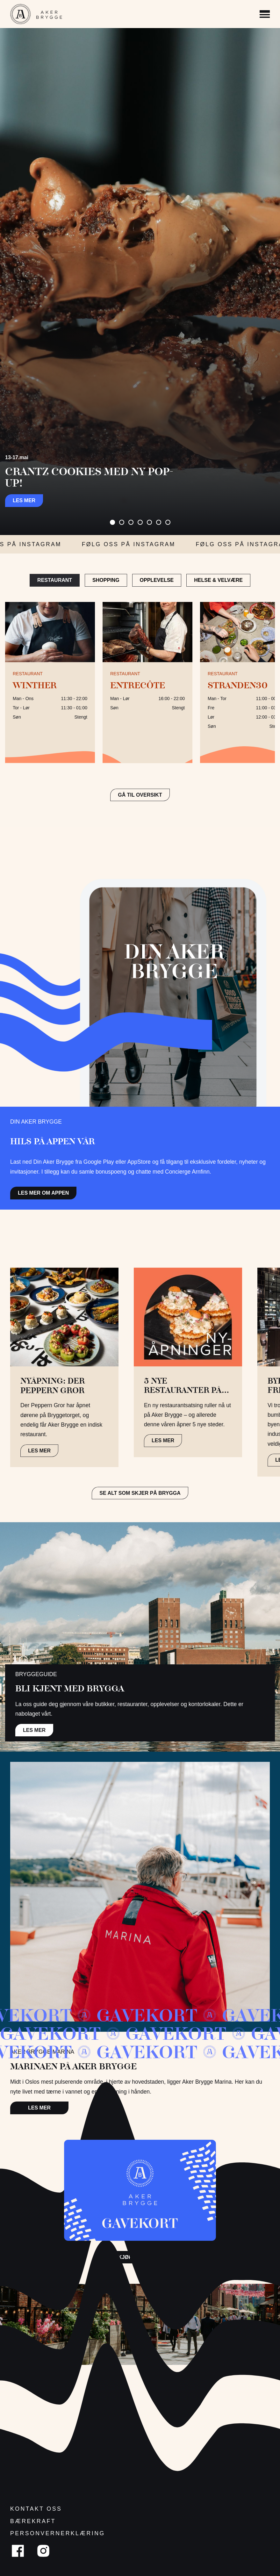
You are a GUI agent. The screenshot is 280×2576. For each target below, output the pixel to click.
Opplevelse (157, 580)
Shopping (105, 580)
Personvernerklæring (57, 2533)
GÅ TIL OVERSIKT (140, 795)
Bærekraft (33, 2521)
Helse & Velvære (218, 580)
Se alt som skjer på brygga (140, 1493)
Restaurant (54, 580)
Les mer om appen (43, 1193)
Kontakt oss (36, 2509)
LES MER (39, 1450)
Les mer (24, 500)
